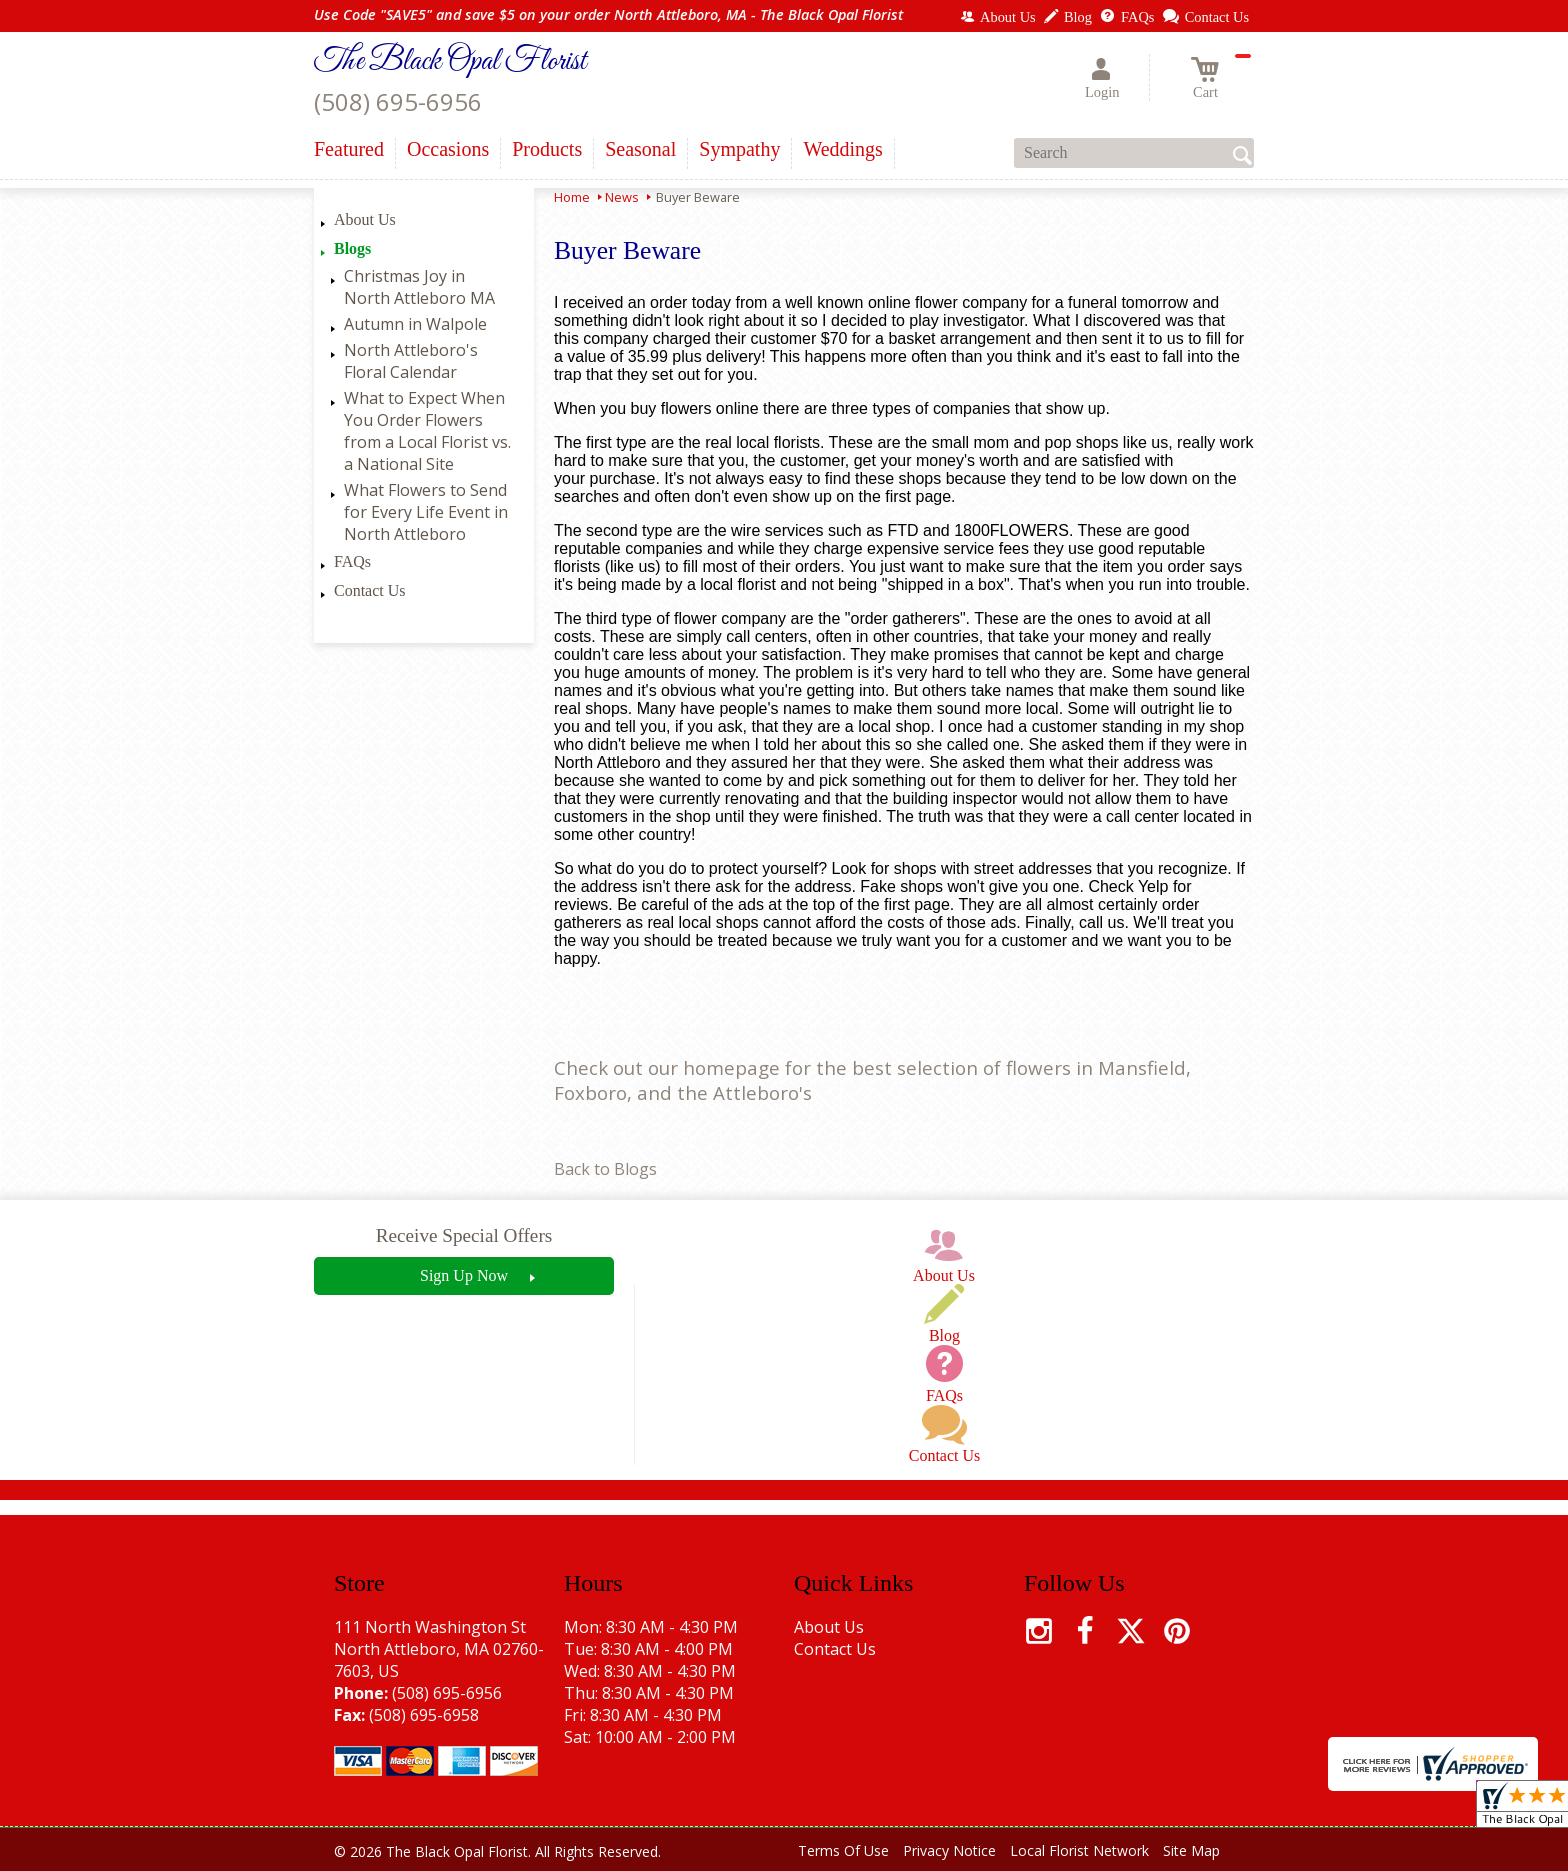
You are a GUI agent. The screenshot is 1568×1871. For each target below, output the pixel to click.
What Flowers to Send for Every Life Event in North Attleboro (426, 512)
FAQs (352, 561)
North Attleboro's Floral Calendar (411, 361)
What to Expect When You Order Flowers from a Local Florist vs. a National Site (427, 431)
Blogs (352, 248)
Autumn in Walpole (415, 324)
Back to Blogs (605, 1169)
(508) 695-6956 (398, 101)
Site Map (1191, 1850)
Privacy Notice (949, 1850)
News (622, 197)
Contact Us (370, 590)
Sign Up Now (464, 1275)
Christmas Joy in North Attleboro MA (419, 287)
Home (572, 197)
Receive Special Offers (464, 1235)
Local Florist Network (1079, 1850)
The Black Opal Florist (450, 62)
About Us (365, 219)
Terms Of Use (843, 1850)
